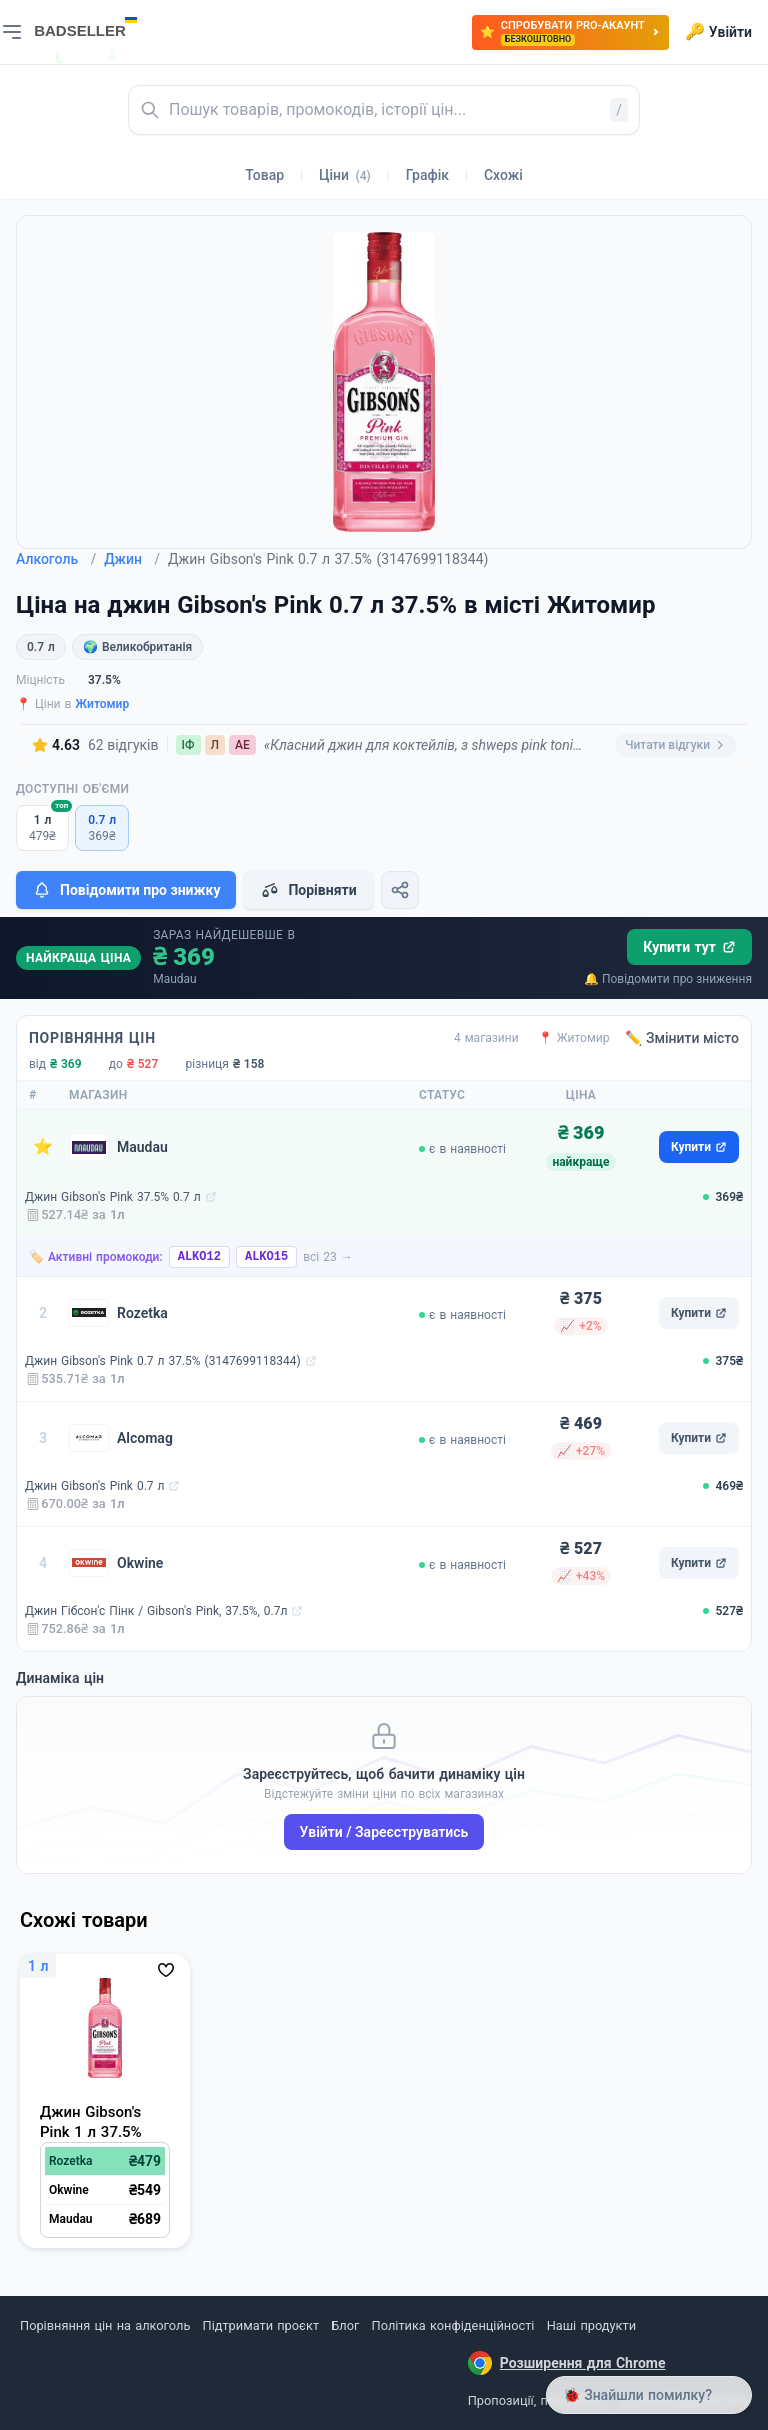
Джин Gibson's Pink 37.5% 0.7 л (113, 1197)
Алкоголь (56, 559)
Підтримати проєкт (261, 2325)
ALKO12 (199, 1257)
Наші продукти (591, 2325)
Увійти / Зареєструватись (384, 1832)
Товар (264, 175)
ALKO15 (266, 1257)
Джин (132, 559)
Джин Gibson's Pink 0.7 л (94, 1486)
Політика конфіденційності (453, 2325)
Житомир (102, 704)
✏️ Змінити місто (682, 1038)
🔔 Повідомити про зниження (668, 979)
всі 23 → (328, 1257)
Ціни (345, 175)
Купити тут (689, 947)
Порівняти (308, 890)
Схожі (503, 175)
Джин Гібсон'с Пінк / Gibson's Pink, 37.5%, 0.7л (156, 1611)
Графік (427, 175)
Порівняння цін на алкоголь (105, 2325)
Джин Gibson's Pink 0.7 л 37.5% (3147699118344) (163, 1361)
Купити (699, 1147)
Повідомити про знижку (126, 890)
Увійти (718, 32)
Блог (345, 2325)
